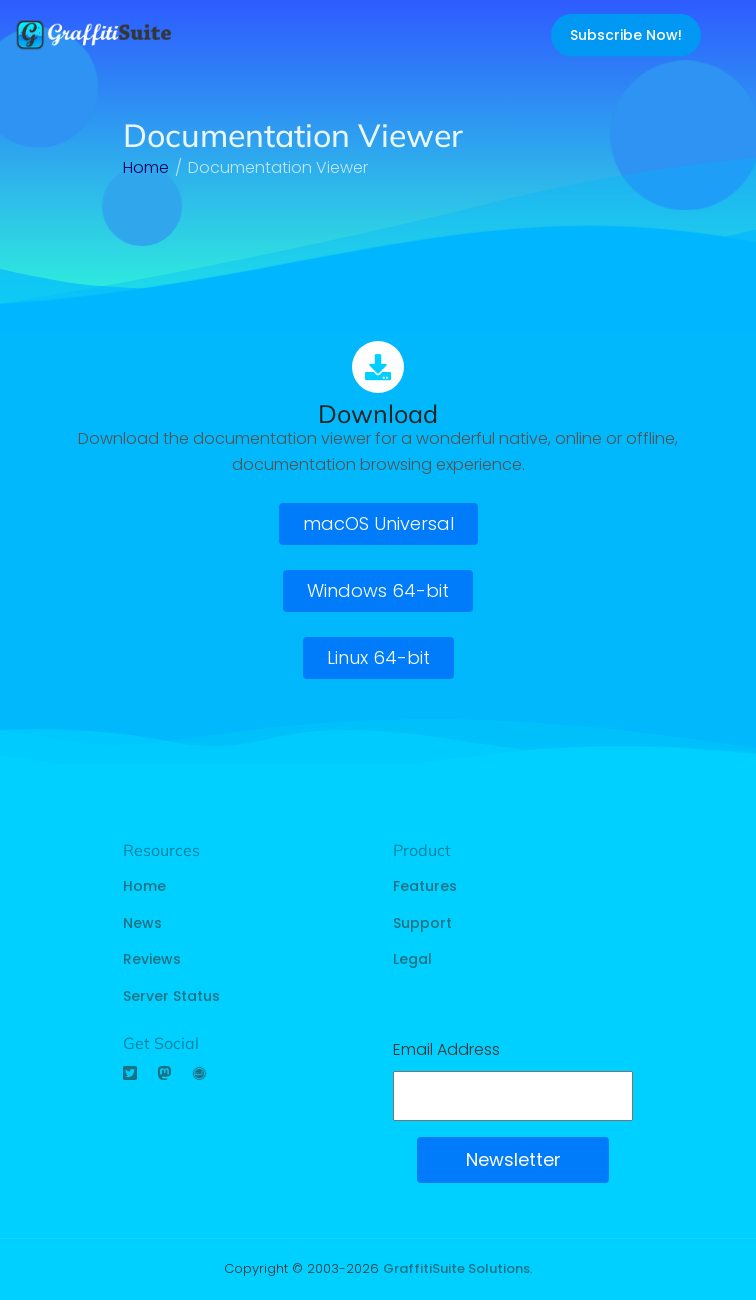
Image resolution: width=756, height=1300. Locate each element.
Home (144, 886)
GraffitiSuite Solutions (456, 1268)
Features (425, 886)
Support (422, 923)
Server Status (171, 996)
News (142, 923)
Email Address (446, 1049)
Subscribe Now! (626, 35)
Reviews (152, 959)
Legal (412, 959)
